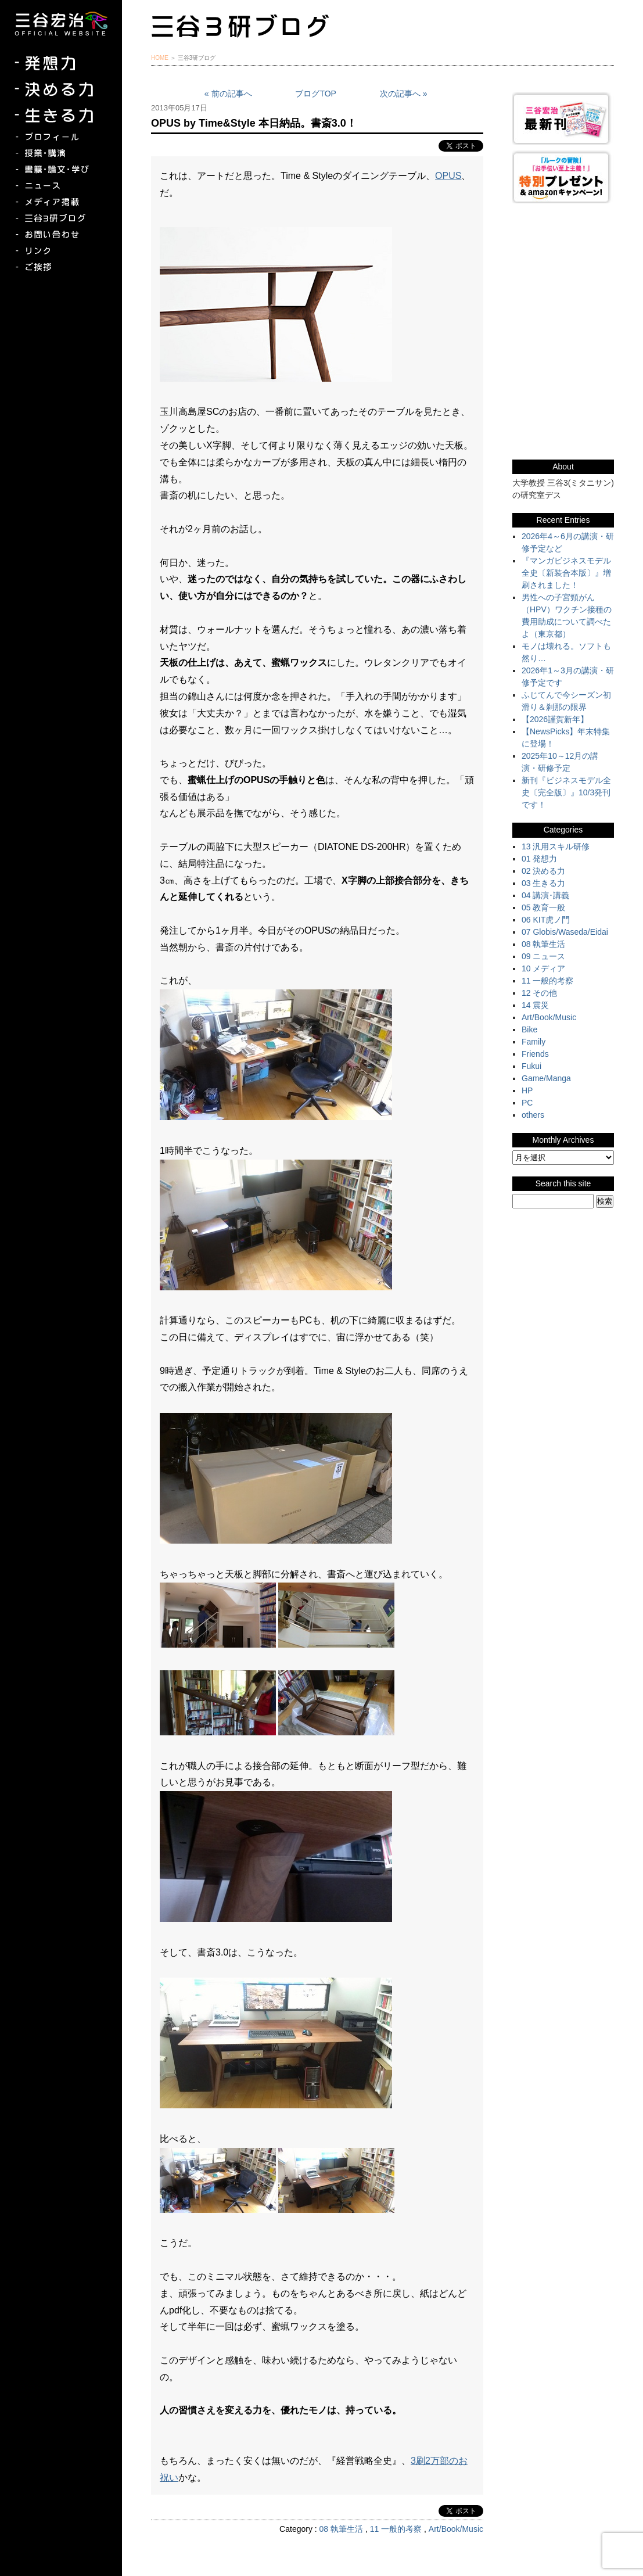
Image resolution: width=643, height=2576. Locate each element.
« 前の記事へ (228, 93)
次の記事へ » (404, 93)
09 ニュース (543, 956)
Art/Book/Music (456, 2529)
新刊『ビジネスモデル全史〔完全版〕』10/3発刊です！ (566, 792)
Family (533, 1041)
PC (527, 1102)
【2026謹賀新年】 (555, 719)
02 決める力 (543, 871)
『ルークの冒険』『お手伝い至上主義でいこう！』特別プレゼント (563, 176)
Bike (529, 1029)
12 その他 (539, 993)
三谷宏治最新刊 (563, 118)
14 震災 (535, 1005)
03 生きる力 (543, 883)
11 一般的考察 (396, 2529)
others (533, 1115)
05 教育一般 (543, 907)
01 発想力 (539, 858)
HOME (159, 58)
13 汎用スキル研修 (556, 846)
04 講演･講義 (545, 895)
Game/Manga (546, 1078)
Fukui (531, 1066)
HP (527, 1090)
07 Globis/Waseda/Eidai (565, 932)
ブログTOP (315, 93)
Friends (535, 1054)
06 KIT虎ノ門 (546, 919)
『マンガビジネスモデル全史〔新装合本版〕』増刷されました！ (566, 573)
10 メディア (543, 968)
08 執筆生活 (341, 2529)
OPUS (448, 176)
